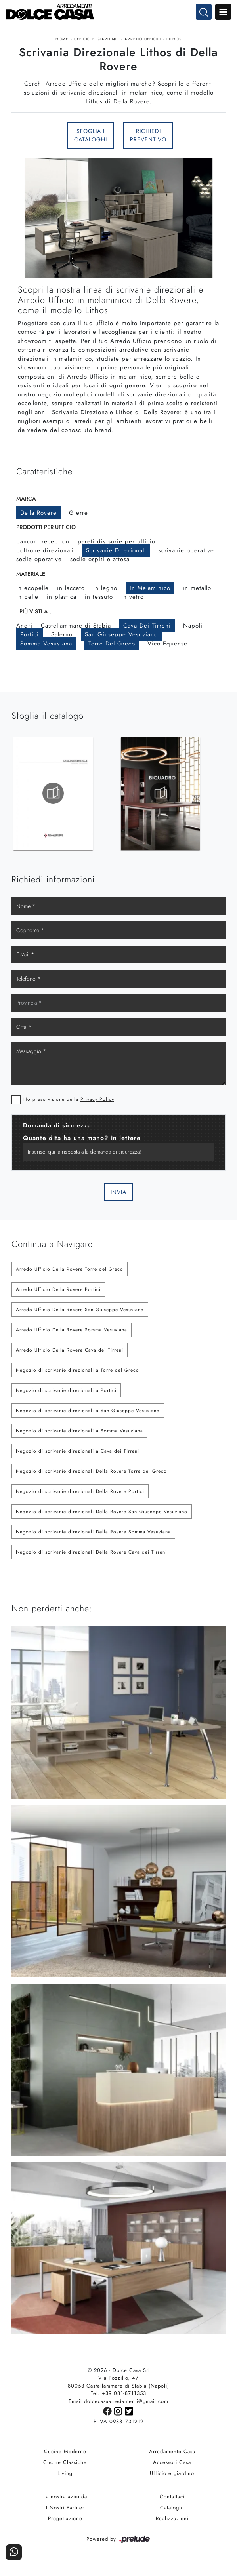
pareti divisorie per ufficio (116, 544)
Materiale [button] (30, 577)
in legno (105, 590)
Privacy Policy (97, 1102)
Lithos (174, 39)
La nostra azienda (65, 2500)
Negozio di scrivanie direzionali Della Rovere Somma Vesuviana (93, 1534)
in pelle (27, 599)
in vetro (132, 599)
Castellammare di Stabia (76, 628)
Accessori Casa (172, 2465)
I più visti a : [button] (33, 614)
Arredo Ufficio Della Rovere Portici (58, 1292)
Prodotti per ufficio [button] (46, 530)
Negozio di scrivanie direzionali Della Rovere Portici (80, 1494)
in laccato (71, 590)
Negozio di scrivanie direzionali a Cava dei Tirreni (77, 1454)
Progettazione (65, 2522)
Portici (29, 637)
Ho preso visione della (68, 1102)
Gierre (78, 515)
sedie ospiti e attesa (100, 562)
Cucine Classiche (65, 2465)
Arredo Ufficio (142, 39)
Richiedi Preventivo (148, 137)
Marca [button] (26, 501)
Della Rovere (38, 515)
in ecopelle (32, 590)
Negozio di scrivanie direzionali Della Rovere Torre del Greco (91, 1474)
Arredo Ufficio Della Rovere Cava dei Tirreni (69, 1353)
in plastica (61, 599)
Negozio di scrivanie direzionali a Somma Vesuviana (79, 1433)
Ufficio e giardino (96, 39)
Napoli (193, 628)
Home (62, 39)
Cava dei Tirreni (147, 628)
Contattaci (172, 2500)
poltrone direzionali (45, 553)
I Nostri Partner (65, 2511)
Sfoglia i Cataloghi (90, 137)
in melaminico (150, 590)
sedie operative (39, 562)
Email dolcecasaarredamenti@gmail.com (118, 2404)
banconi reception (42, 544)
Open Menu (223, 12)
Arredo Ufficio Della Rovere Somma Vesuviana (71, 1333)
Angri (24, 628)
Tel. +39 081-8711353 (118, 2397)
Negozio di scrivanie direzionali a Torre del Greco (77, 1373)
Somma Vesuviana (46, 646)
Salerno (62, 637)
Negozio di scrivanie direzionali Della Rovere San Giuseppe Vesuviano (101, 1514)
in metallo (197, 590)
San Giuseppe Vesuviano (121, 637)
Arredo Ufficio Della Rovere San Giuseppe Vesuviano (80, 1312)
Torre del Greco (111, 646)
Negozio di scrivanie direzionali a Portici (66, 1393)
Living (65, 2477)
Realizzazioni (172, 2522)
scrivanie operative (186, 553)
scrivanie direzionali (116, 553)
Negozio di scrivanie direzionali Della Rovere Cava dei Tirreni (91, 1555)
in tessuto (99, 599)
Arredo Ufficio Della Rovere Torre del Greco (69, 1272)
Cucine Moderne (65, 2455)
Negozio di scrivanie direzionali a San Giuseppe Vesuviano (88, 1413)
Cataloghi (172, 2511)
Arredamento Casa (172, 2455)
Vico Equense (167, 646)
